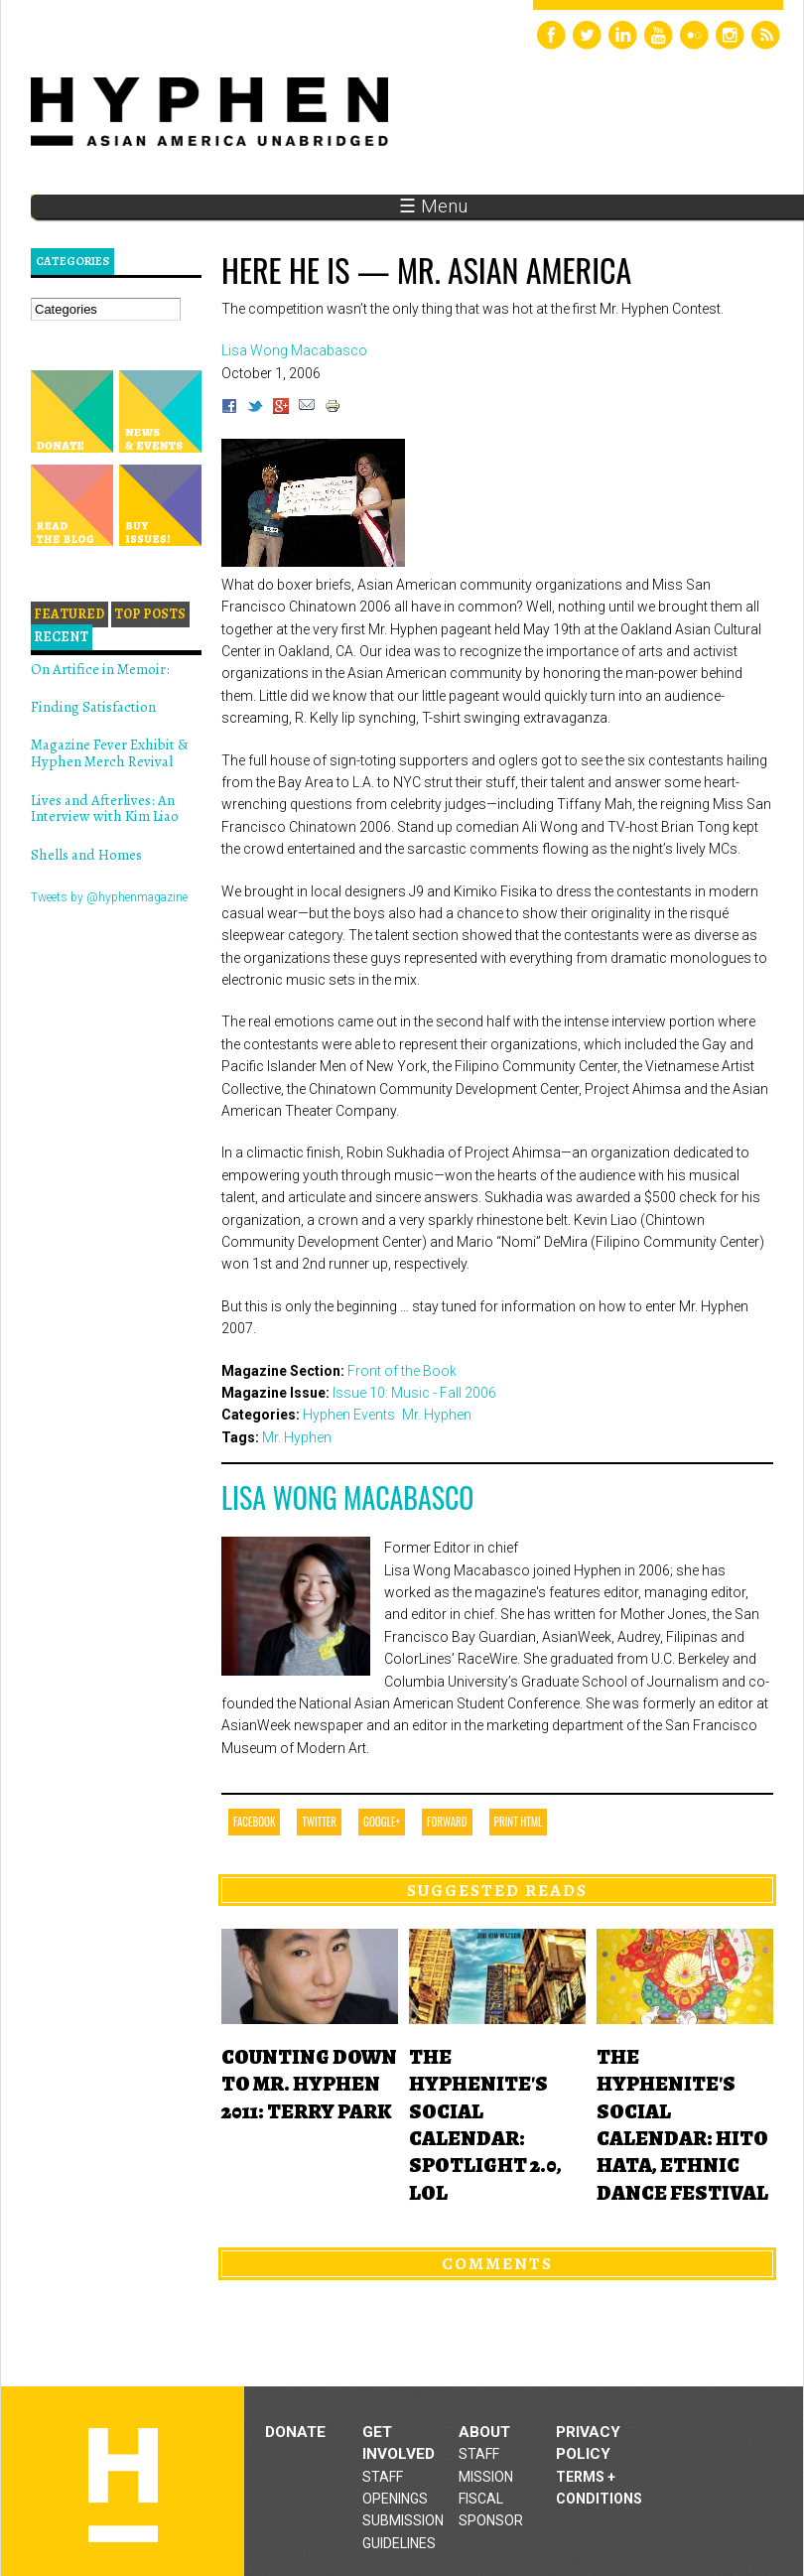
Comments (497, 2263)
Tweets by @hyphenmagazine (109, 897)
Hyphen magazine (123, 2485)
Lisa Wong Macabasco (347, 1497)
